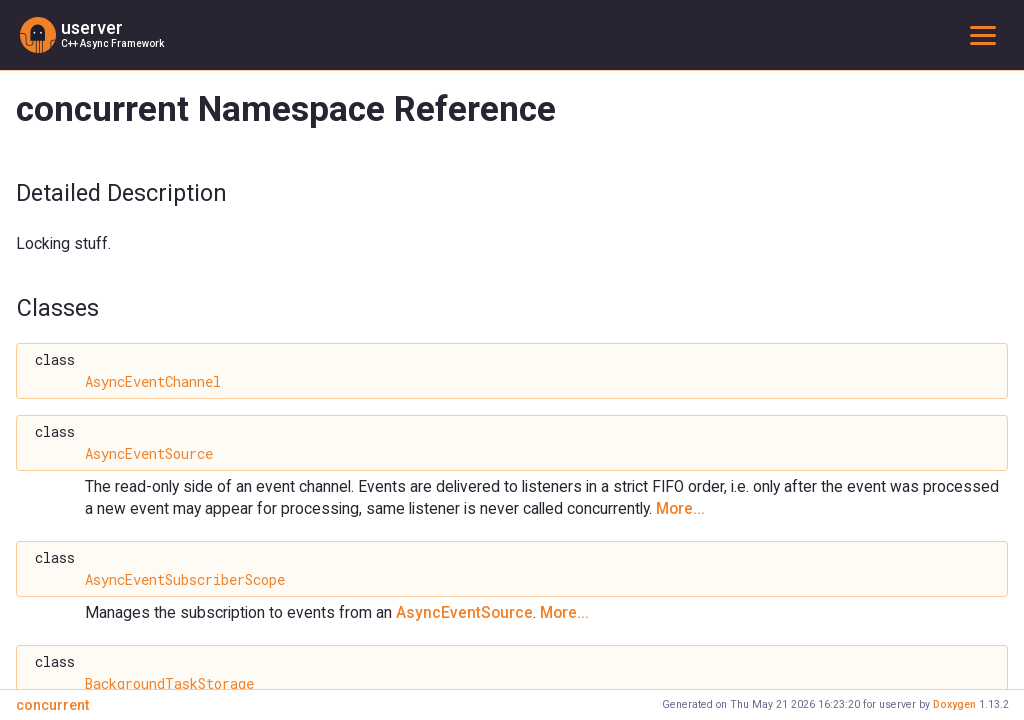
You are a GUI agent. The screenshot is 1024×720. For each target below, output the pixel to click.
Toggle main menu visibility (987, 34)
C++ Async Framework (112, 43)
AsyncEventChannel (153, 382)
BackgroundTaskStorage (169, 684)
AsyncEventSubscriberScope (185, 580)
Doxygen (954, 704)
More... (680, 508)
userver (92, 28)
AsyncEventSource (149, 454)
